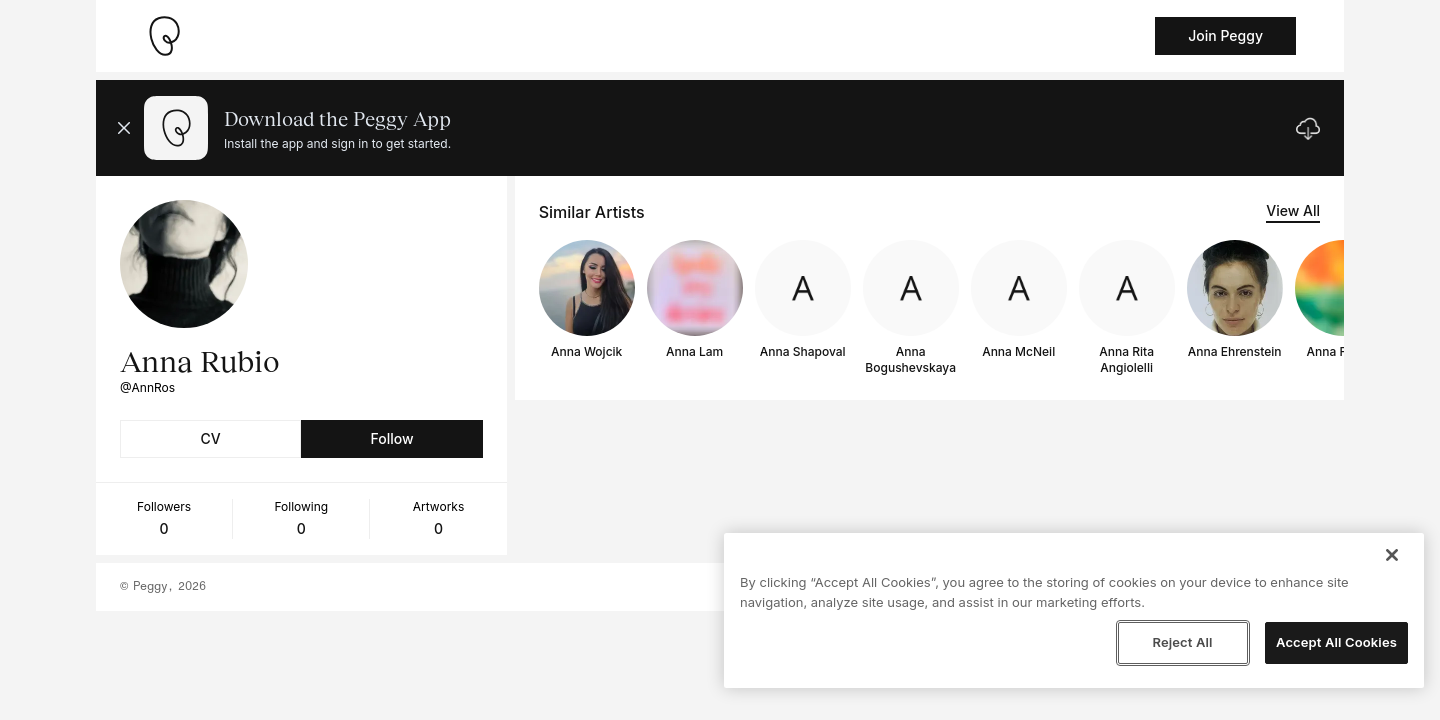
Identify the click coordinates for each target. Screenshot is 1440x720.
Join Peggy (1225, 35)
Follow (391, 438)
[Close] (1392, 555)
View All (1293, 210)
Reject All (1182, 642)
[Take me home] (164, 36)
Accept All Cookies (1336, 642)
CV (211, 438)
